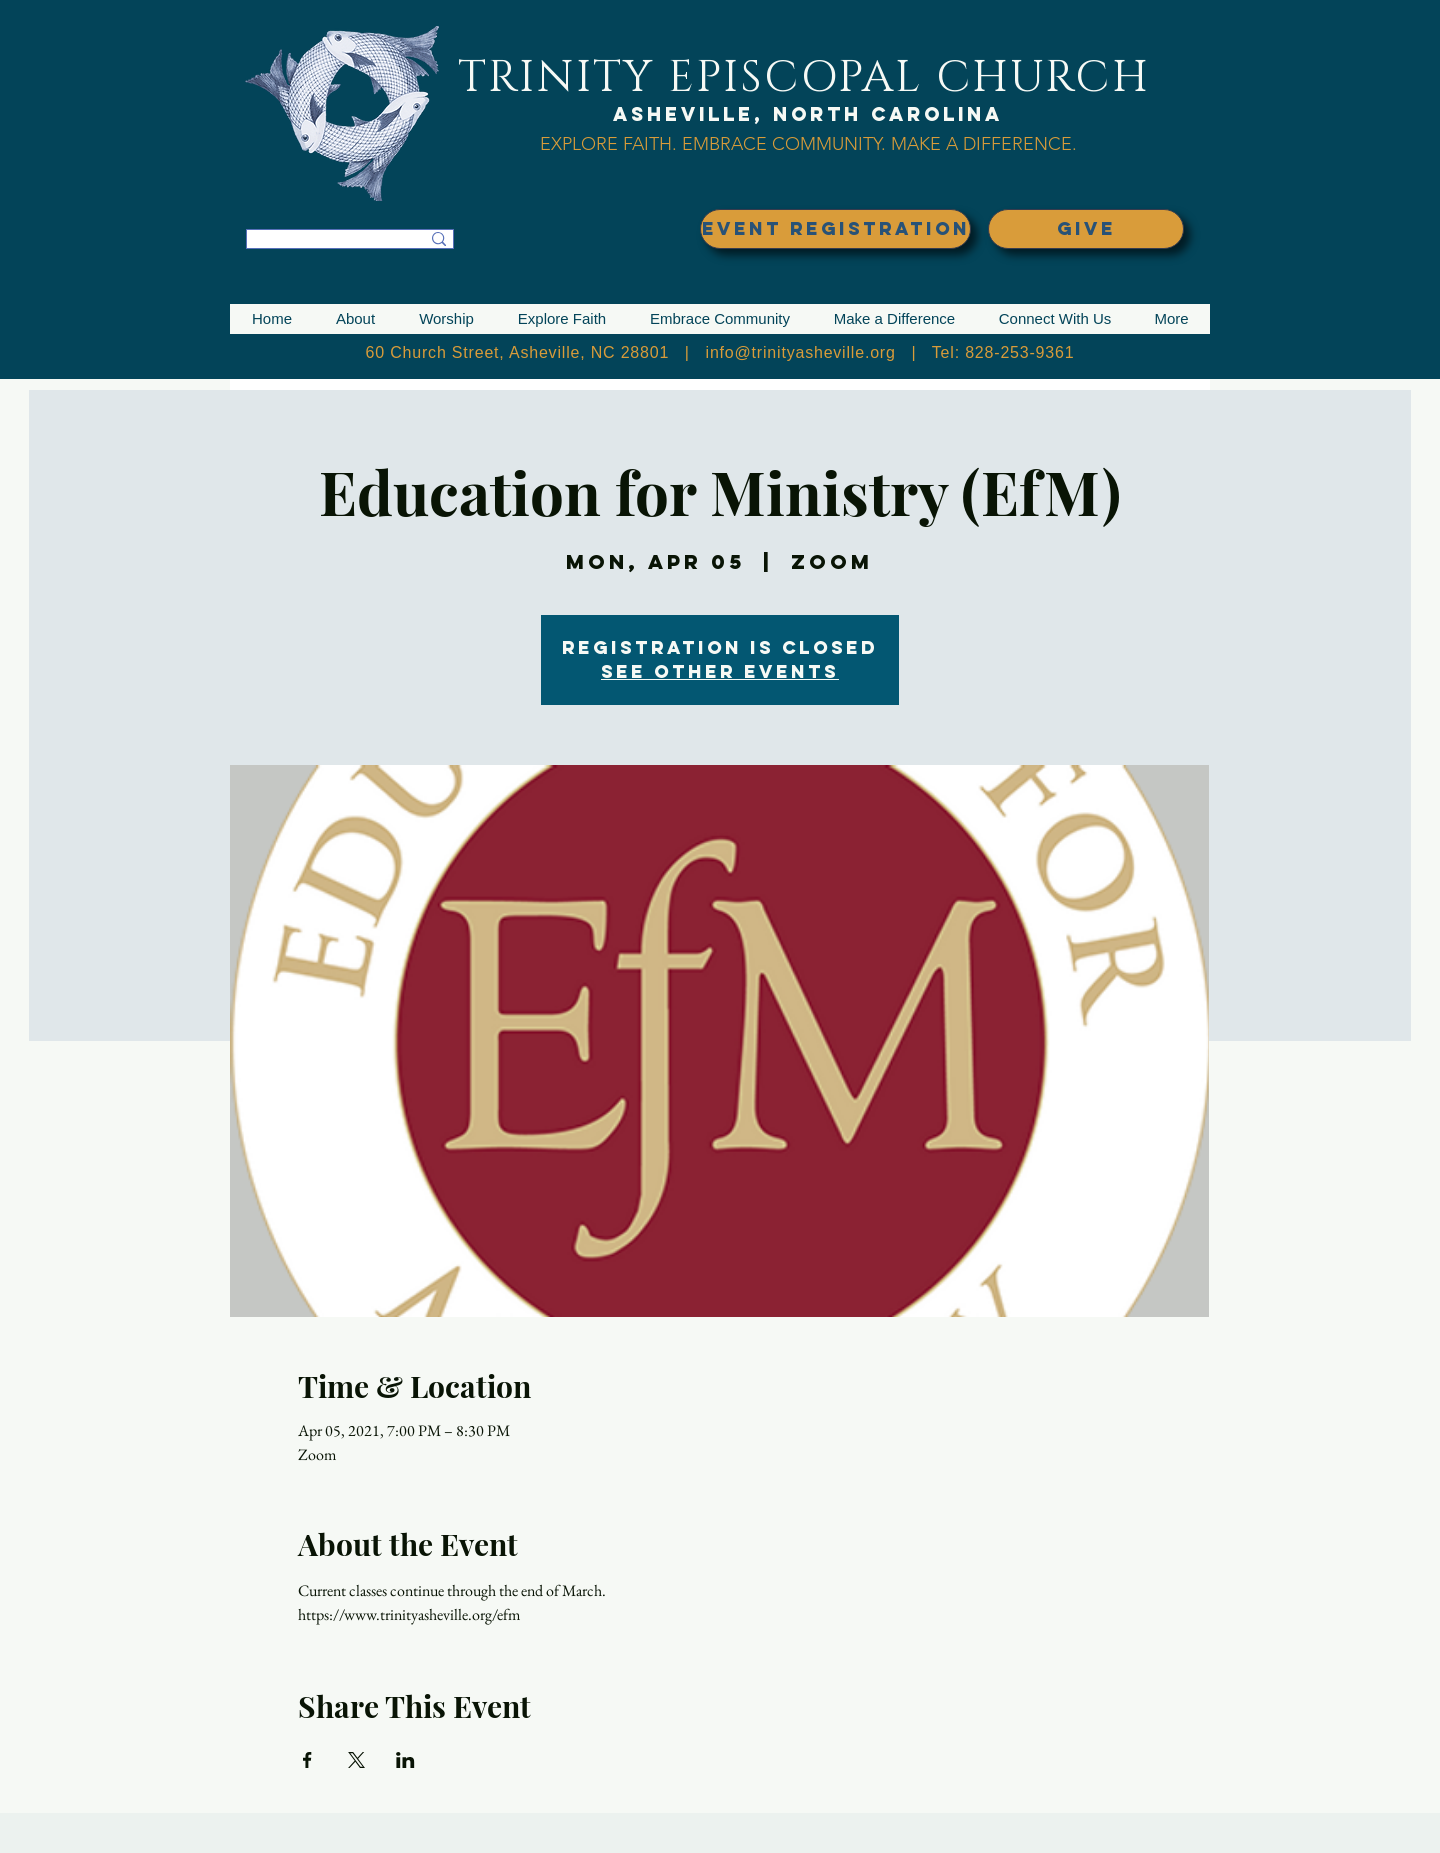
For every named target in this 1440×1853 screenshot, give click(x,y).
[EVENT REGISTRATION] (835, 229)
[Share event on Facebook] (307, 1760)
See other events (720, 671)
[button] (355, 319)
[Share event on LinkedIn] (405, 1760)
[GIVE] (1086, 229)
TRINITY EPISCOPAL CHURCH (804, 77)
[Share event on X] (356, 1760)
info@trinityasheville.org (801, 352)
